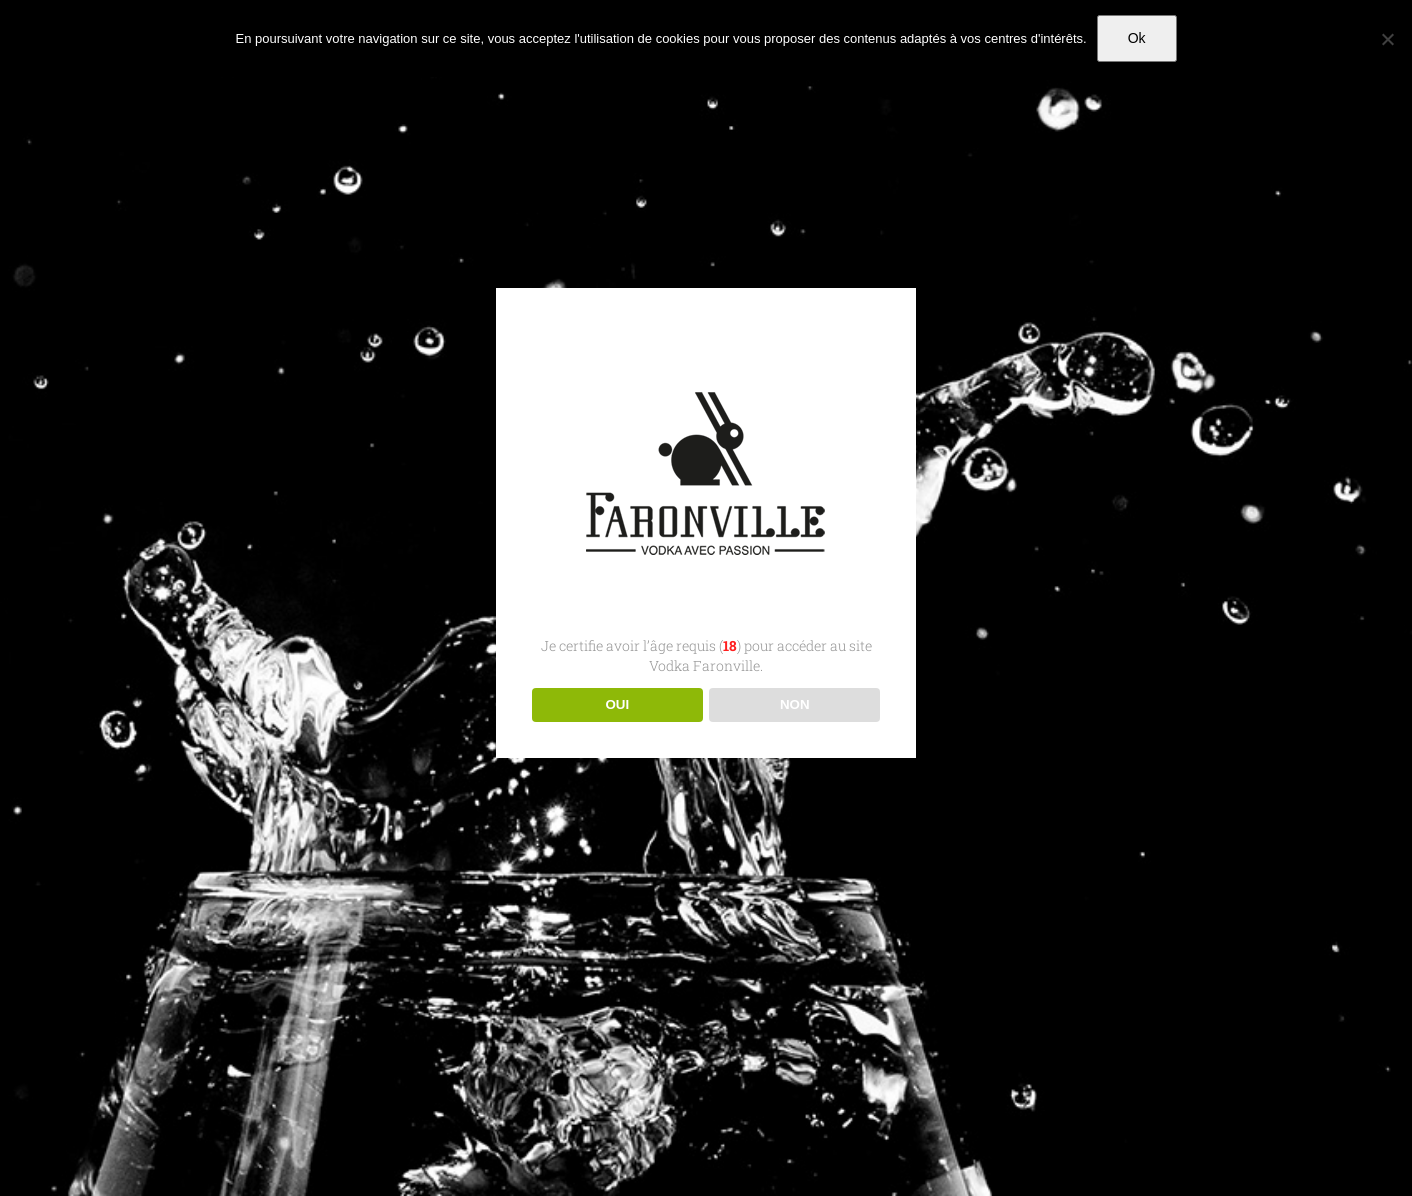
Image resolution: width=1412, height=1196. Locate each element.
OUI (617, 704)
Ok (1137, 38)
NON (795, 704)
